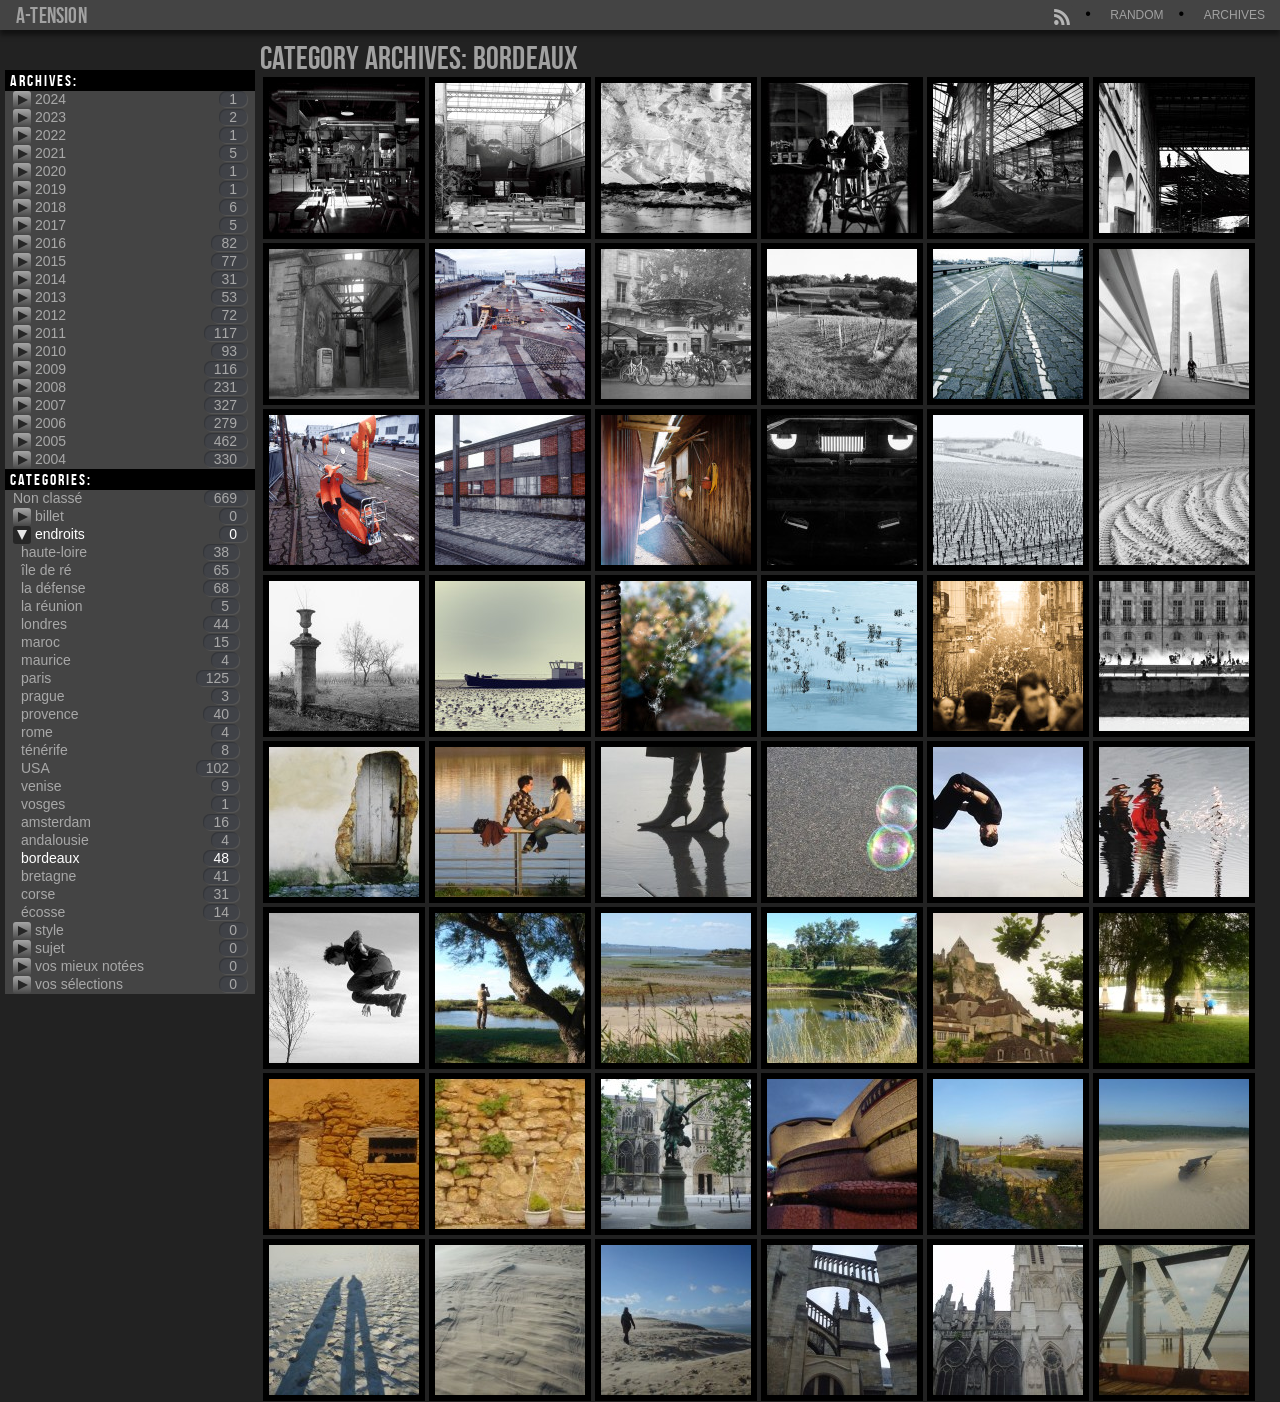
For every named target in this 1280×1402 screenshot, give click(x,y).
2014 (141, 279)
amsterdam (130, 822)
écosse (130, 912)
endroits (141, 534)
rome (130, 732)
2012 (141, 315)
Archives (1234, 15)
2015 (141, 261)
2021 (141, 153)
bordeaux (130, 858)
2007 (141, 405)
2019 (141, 189)
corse (130, 894)
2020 (141, 171)
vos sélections (141, 984)
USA (130, 768)
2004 (141, 459)
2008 (141, 387)
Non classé (130, 498)
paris (130, 678)
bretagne (130, 876)
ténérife (130, 750)
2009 (141, 369)
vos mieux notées (141, 966)
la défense (130, 588)
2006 (141, 423)
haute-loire (130, 552)
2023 (141, 117)
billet (141, 516)
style (141, 930)
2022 (141, 135)
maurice (130, 660)
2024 (141, 99)
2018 (141, 207)
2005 (141, 441)
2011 (141, 333)
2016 (141, 243)
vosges (130, 804)
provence (130, 714)
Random (1136, 15)
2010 (141, 351)
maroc (130, 642)
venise (130, 786)
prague (130, 696)
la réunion (130, 606)
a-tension (51, 15)
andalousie (130, 840)
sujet (141, 948)
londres (130, 624)
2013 (141, 297)
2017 (141, 225)
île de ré (130, 570)
